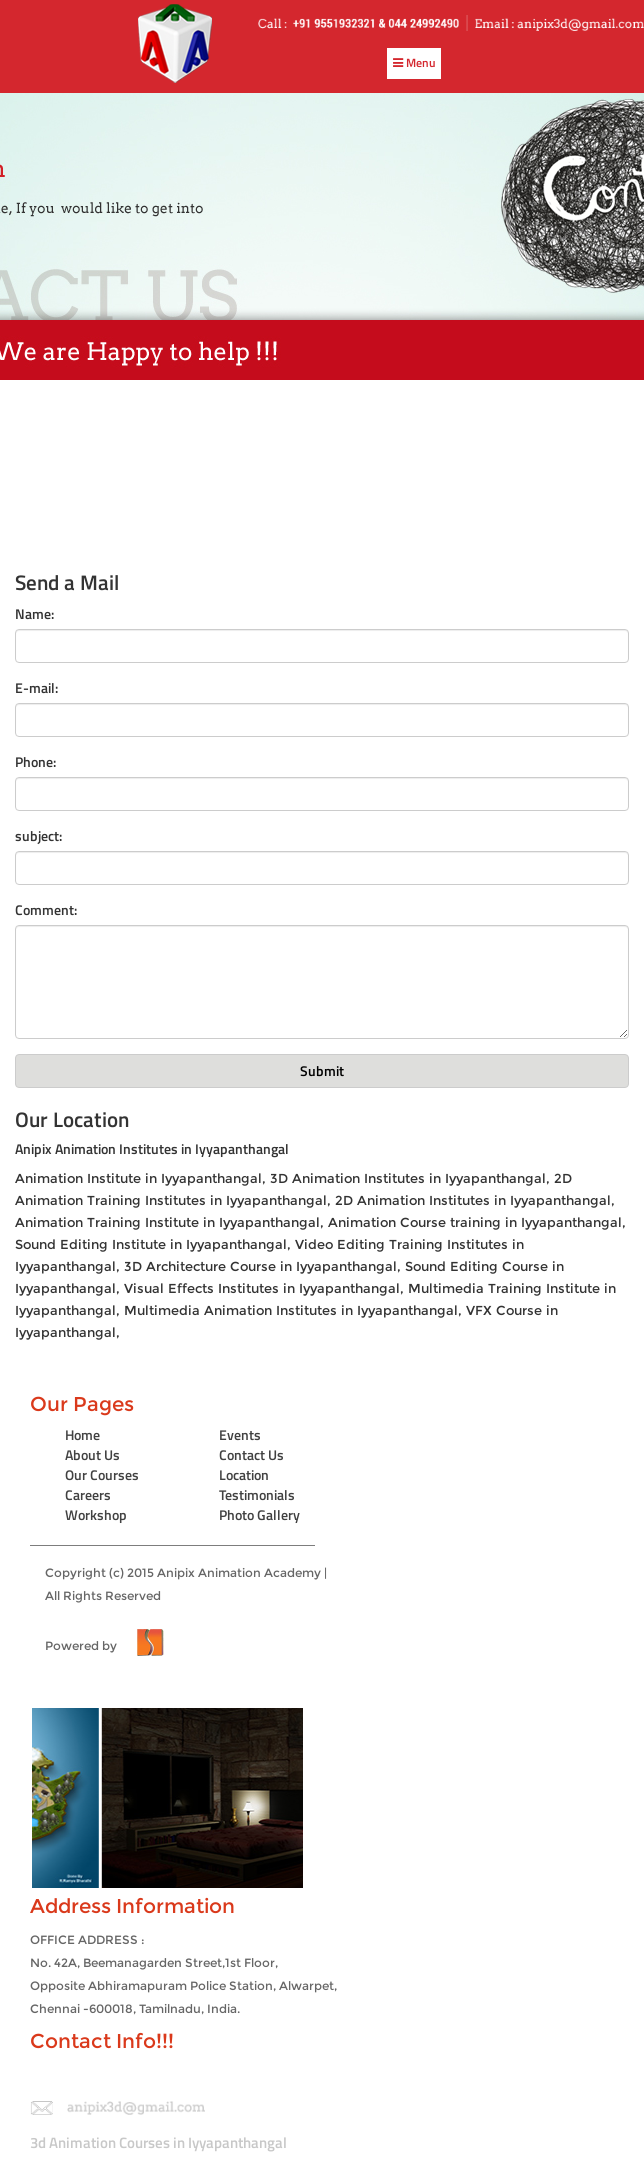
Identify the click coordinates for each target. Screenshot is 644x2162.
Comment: (46, 910)
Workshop (96, 1514)
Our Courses (102, 1474)
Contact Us (251, 1454)
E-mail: (36, 688)
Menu (414, 62)
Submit (322, 1070)
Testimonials (257, 1494)
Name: (34, 614)
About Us (92, 1454)
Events (240, 1434)
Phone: (35, 762)
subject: (38, 836)
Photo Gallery (259, 1514)
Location (244, 1474)
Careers (88, 1494)
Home (82, 1434)
